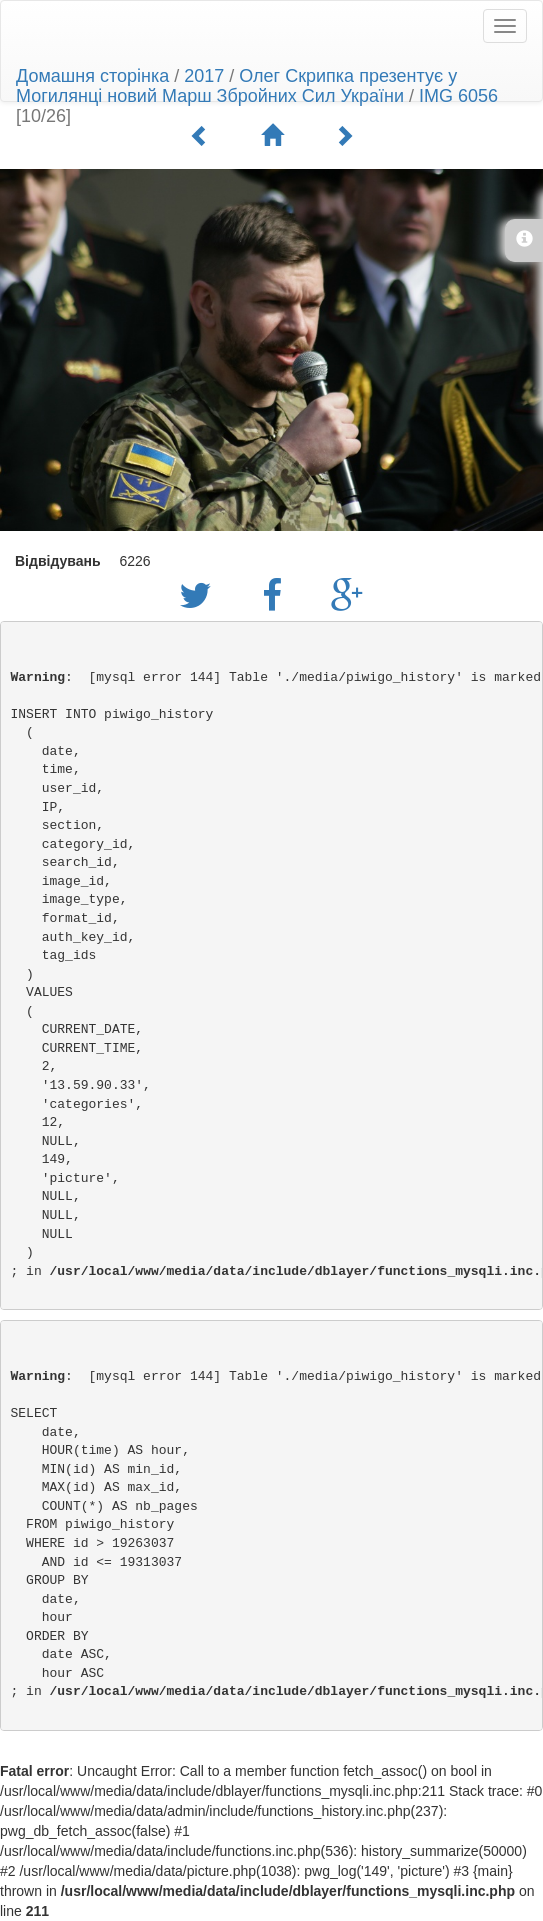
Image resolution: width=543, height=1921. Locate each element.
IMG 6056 (458, 96)
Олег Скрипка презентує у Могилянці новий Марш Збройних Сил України (236, 86)
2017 (204, 76)
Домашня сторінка (92, 76)
